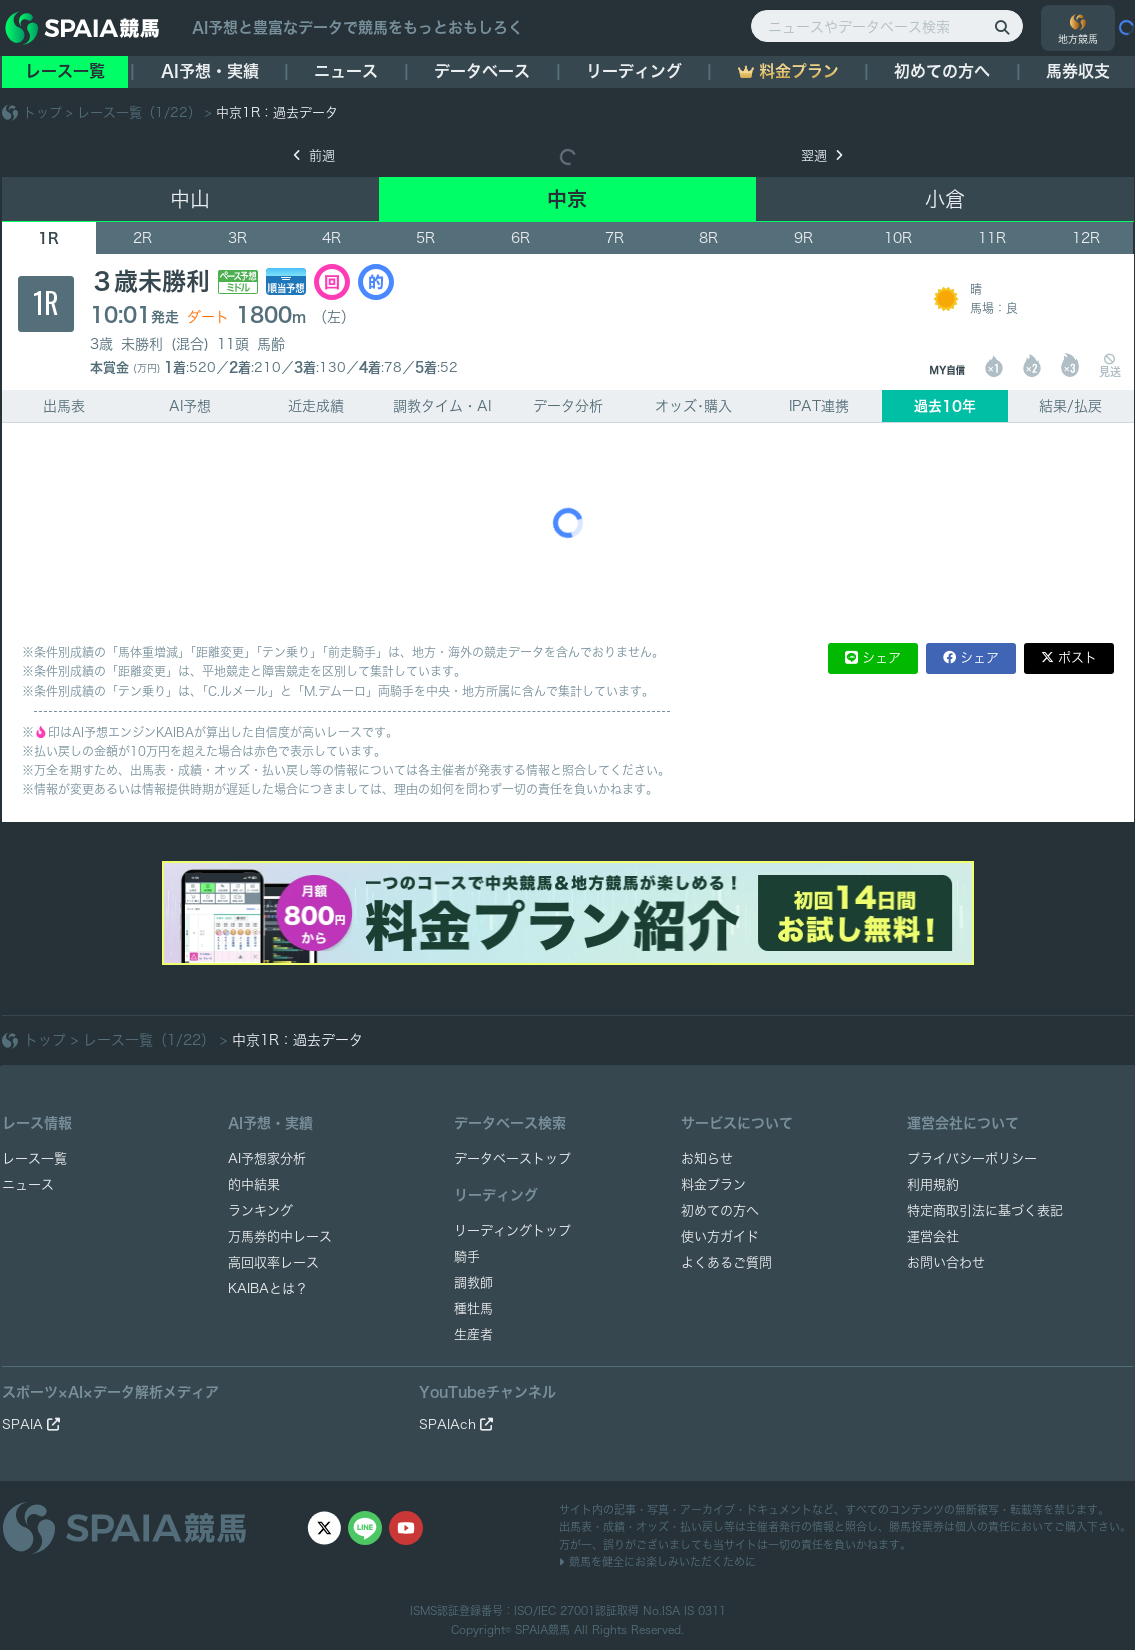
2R (142, 238)
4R (331, 238)
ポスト (1077, 657)
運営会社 (933, 1236)
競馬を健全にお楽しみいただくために (657, 1561)
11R (992, 238)
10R (898, 238)
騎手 (467, 1256)
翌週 (822, 155)
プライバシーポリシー (972, 1158)
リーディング (634, 71)
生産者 (473, 1334)
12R (1086, 238)
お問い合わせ (946, 1262)
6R (520, 238)
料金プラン (713, 1184)
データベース (482, 71)
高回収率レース (273, 1262)
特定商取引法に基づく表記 (985, 1210)
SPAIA (31, 1424)
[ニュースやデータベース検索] (887, 26)
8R (708, 238)
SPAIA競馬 (542, 1629)
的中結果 (254, 1184)
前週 (314, 155)
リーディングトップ (512, 1230)
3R (237, 238)
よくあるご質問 (726, 1262)
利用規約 (933, 1184)
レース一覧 (65, 71)
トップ (42, 112)
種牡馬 (473, 1308)
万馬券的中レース (280, 1236)
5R (425, 238)
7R (614, 238)
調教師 (473, 1282)
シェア (881, 657)
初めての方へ (942, 71)
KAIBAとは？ (268, 1288)
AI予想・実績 (210, 71)
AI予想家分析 (267, 1158)
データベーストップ (512, 1158)
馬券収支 (1078, 71)
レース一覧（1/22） (139, 112)
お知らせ (707, 1158)
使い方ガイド (720, 1236)
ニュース (346, 71)
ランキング (260, 1210)
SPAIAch (456, 1424)
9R (803, 238)
